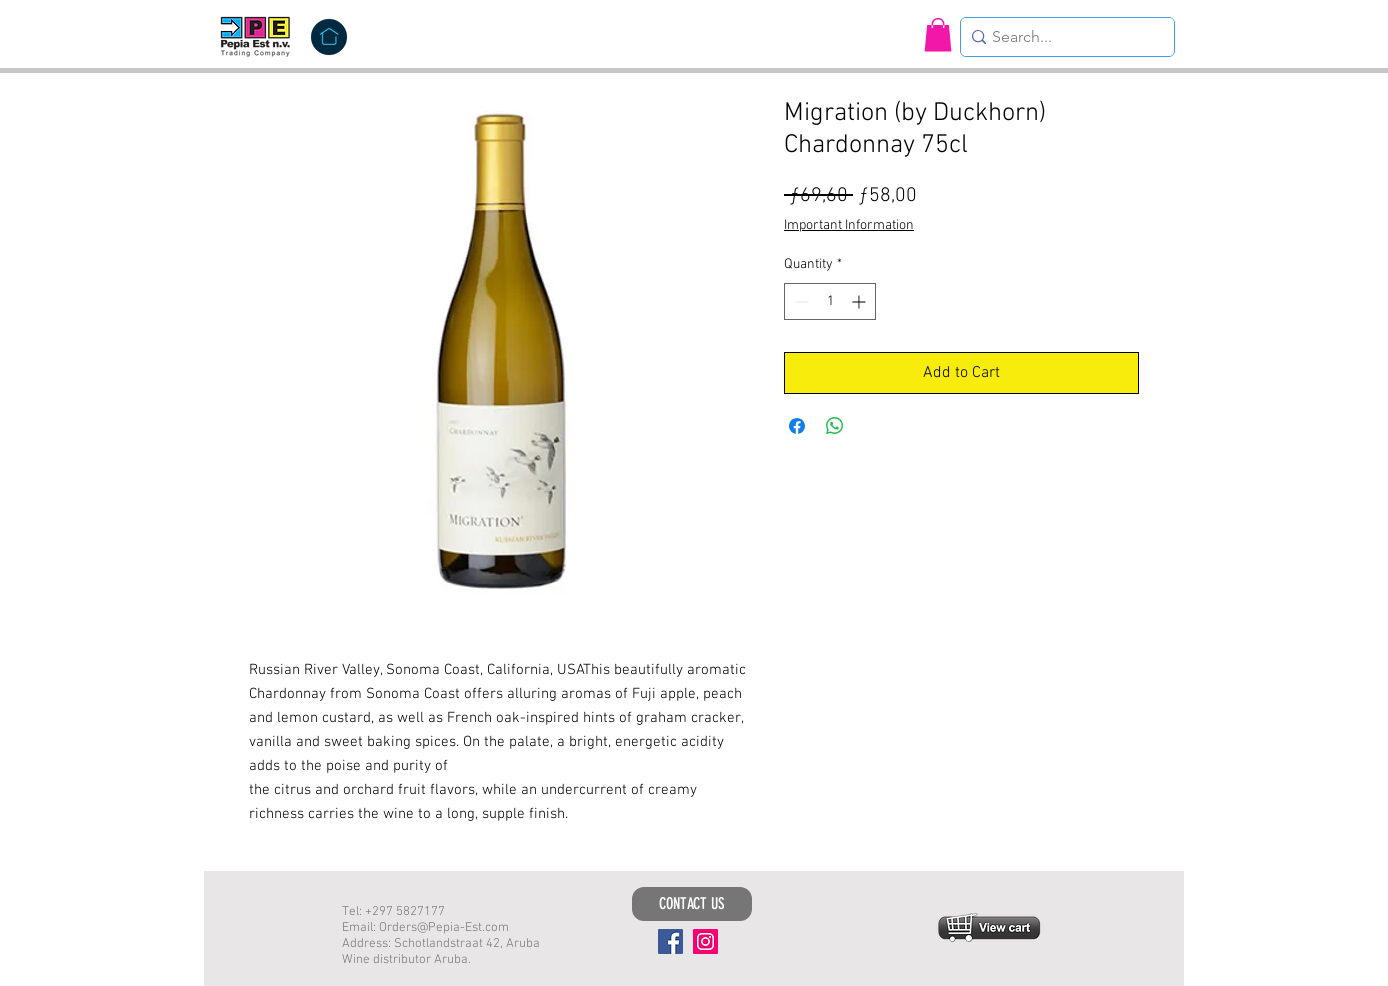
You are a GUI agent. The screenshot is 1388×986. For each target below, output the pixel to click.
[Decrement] (799, 301)
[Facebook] (670, 941)
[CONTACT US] (692, 904)
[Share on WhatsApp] (835, 426)
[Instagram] (705, 941)
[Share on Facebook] (797, 426)
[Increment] (860, 301)
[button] (938, 34)
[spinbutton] (830, 301)
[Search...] (1062, 37)
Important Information (849, 225)
